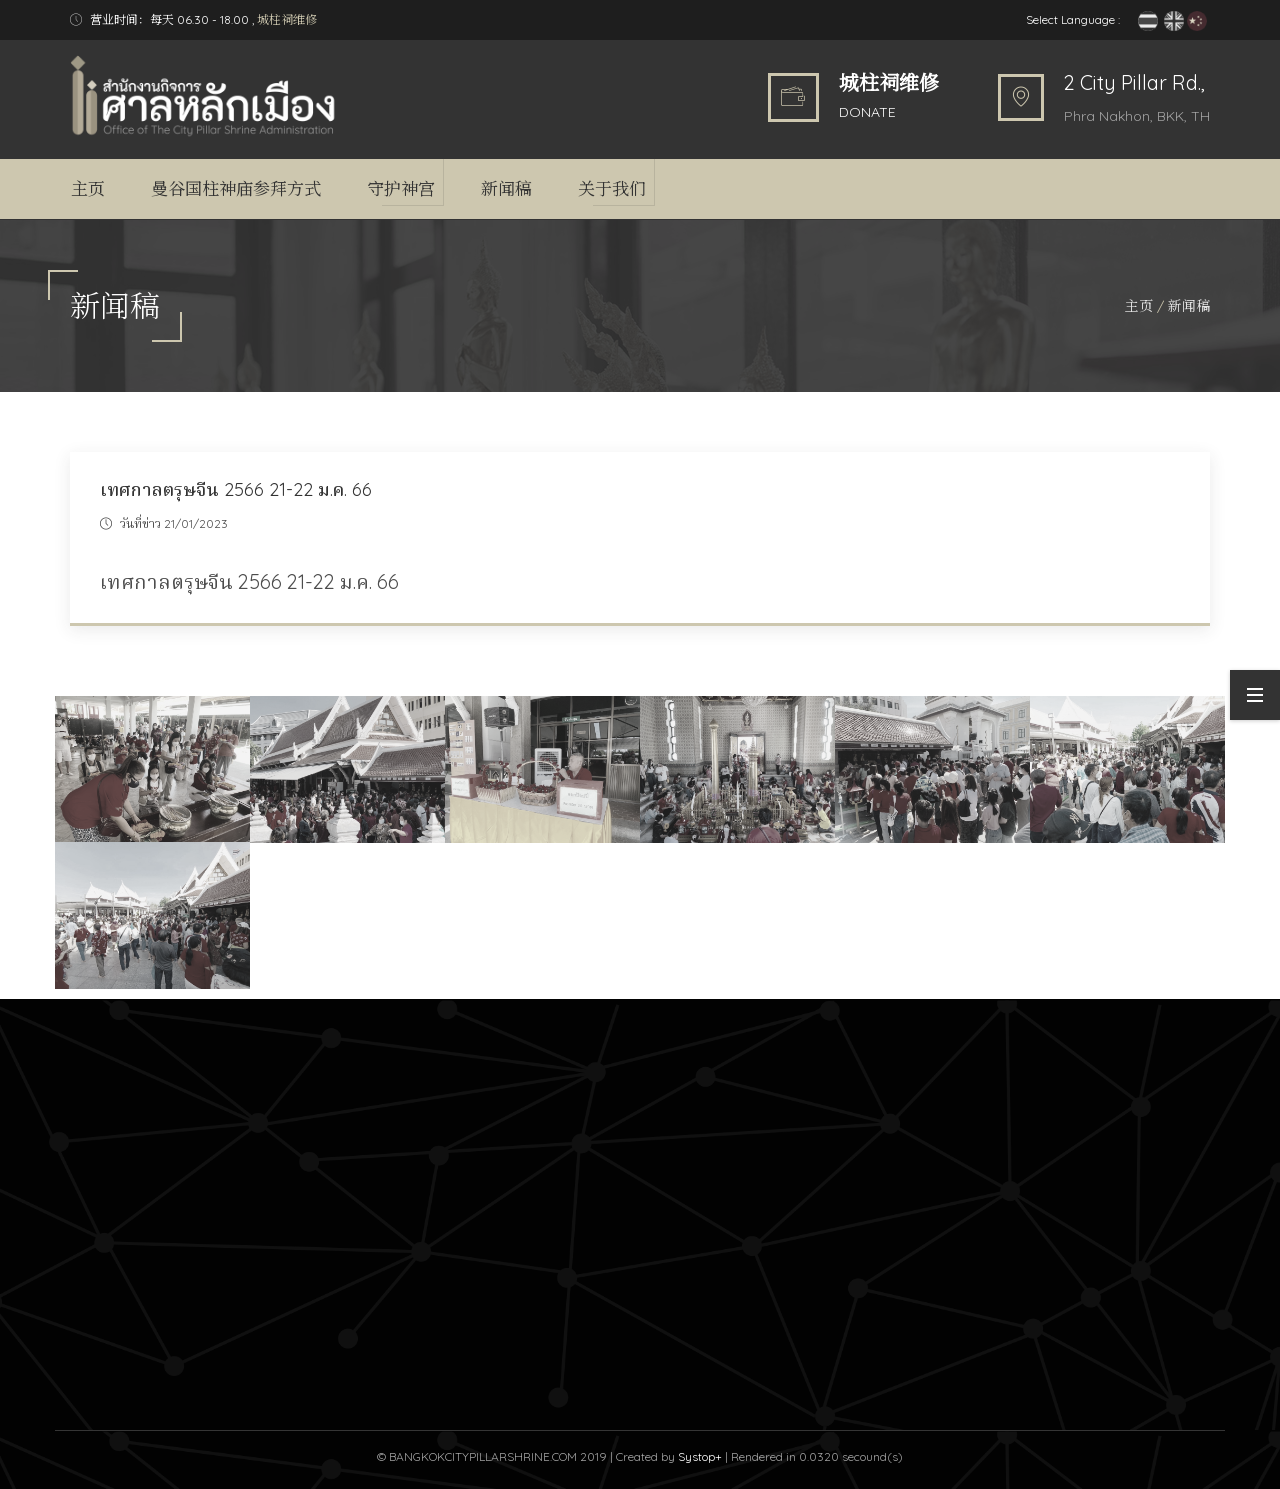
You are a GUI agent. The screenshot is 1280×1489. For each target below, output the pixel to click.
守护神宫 (401, 188)
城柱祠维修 (287, 19)
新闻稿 (506, 188)
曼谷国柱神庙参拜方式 (236, 188)
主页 (88, 188)
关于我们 (612, 188)
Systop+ (700, 1456)
